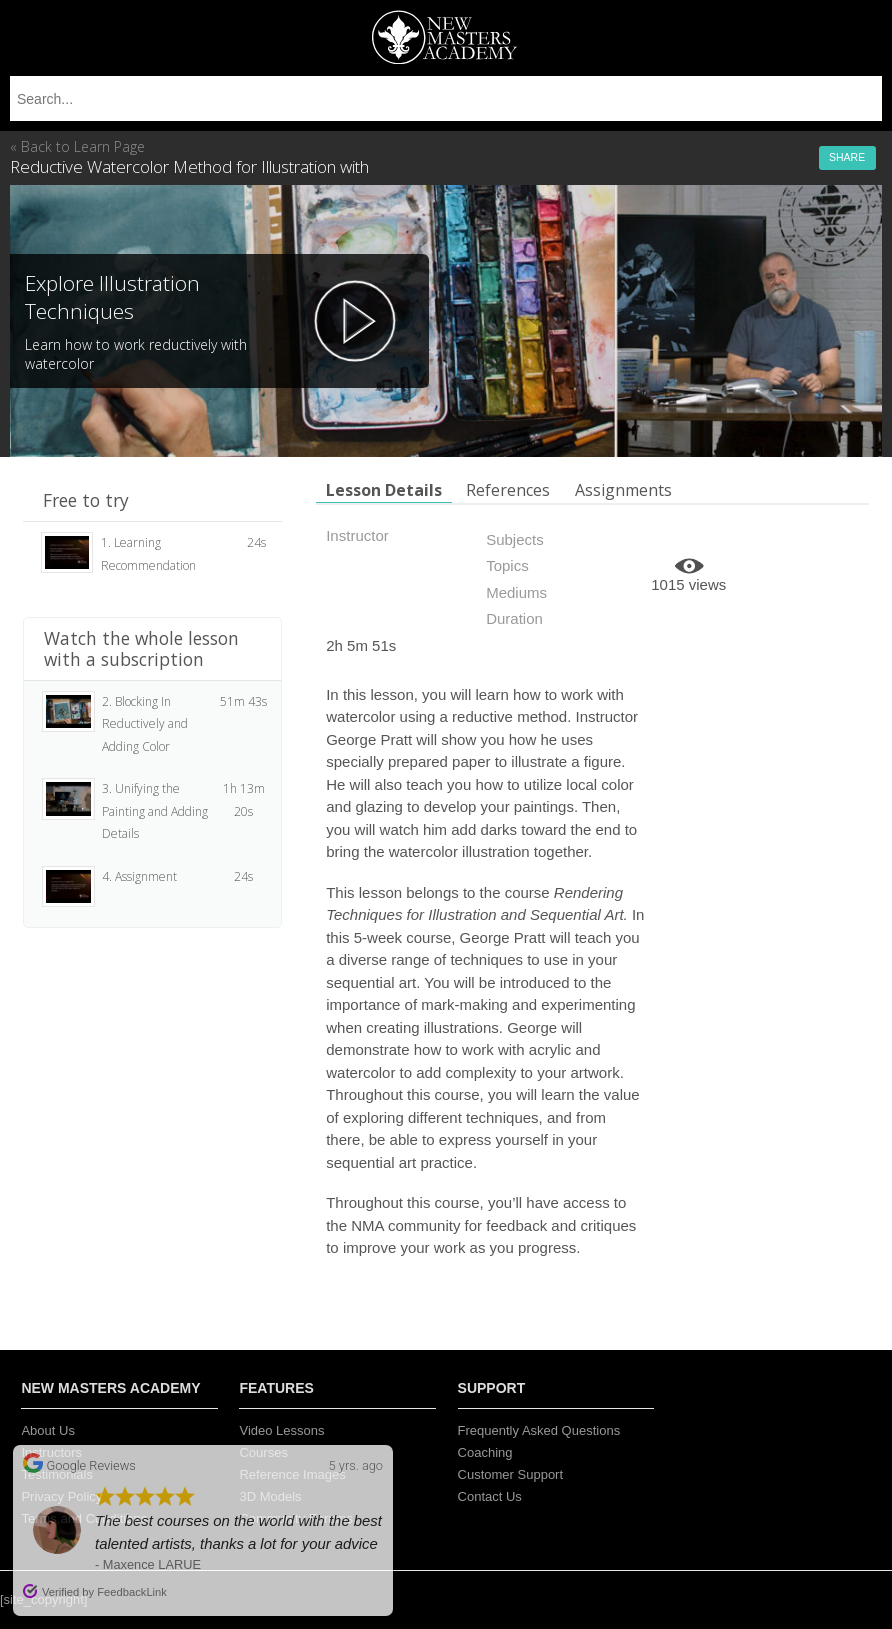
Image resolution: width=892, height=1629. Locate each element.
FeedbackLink (132, 1592)
